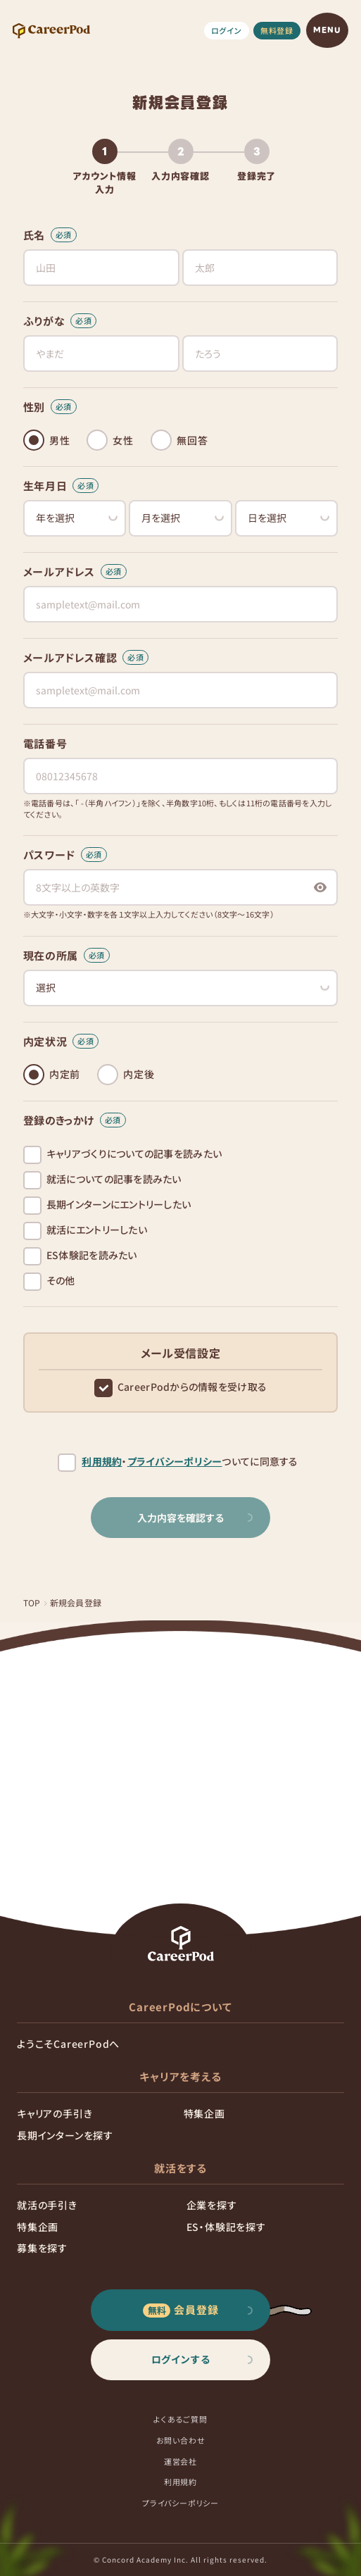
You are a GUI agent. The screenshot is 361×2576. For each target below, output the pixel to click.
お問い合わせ (180, 2440)
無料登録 (276, 30)
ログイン (226, 30)
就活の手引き (47, 2205)
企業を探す (211, 2205)
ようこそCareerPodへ (68, 2044)
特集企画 (204, 2113)
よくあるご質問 (180, 2419)
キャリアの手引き (54, 2113)
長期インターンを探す (65, 2135)
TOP (32, 1602)
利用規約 (102, 1461)
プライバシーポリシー (174, 1461)
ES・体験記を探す (226, 2227)
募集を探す (42, 2248)
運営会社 (180, 2461)
